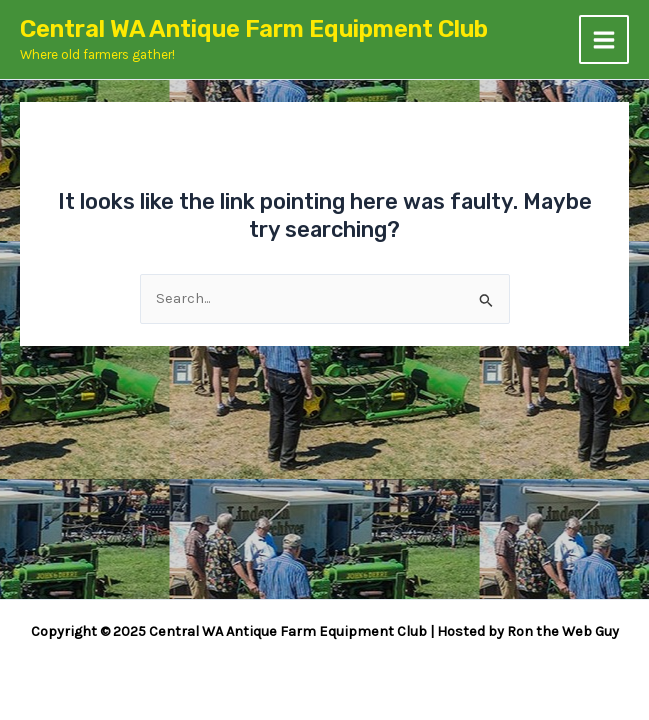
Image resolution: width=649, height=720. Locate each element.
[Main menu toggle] (604, 40)
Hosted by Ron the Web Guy (528, 631)
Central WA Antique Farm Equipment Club (254, 29)
